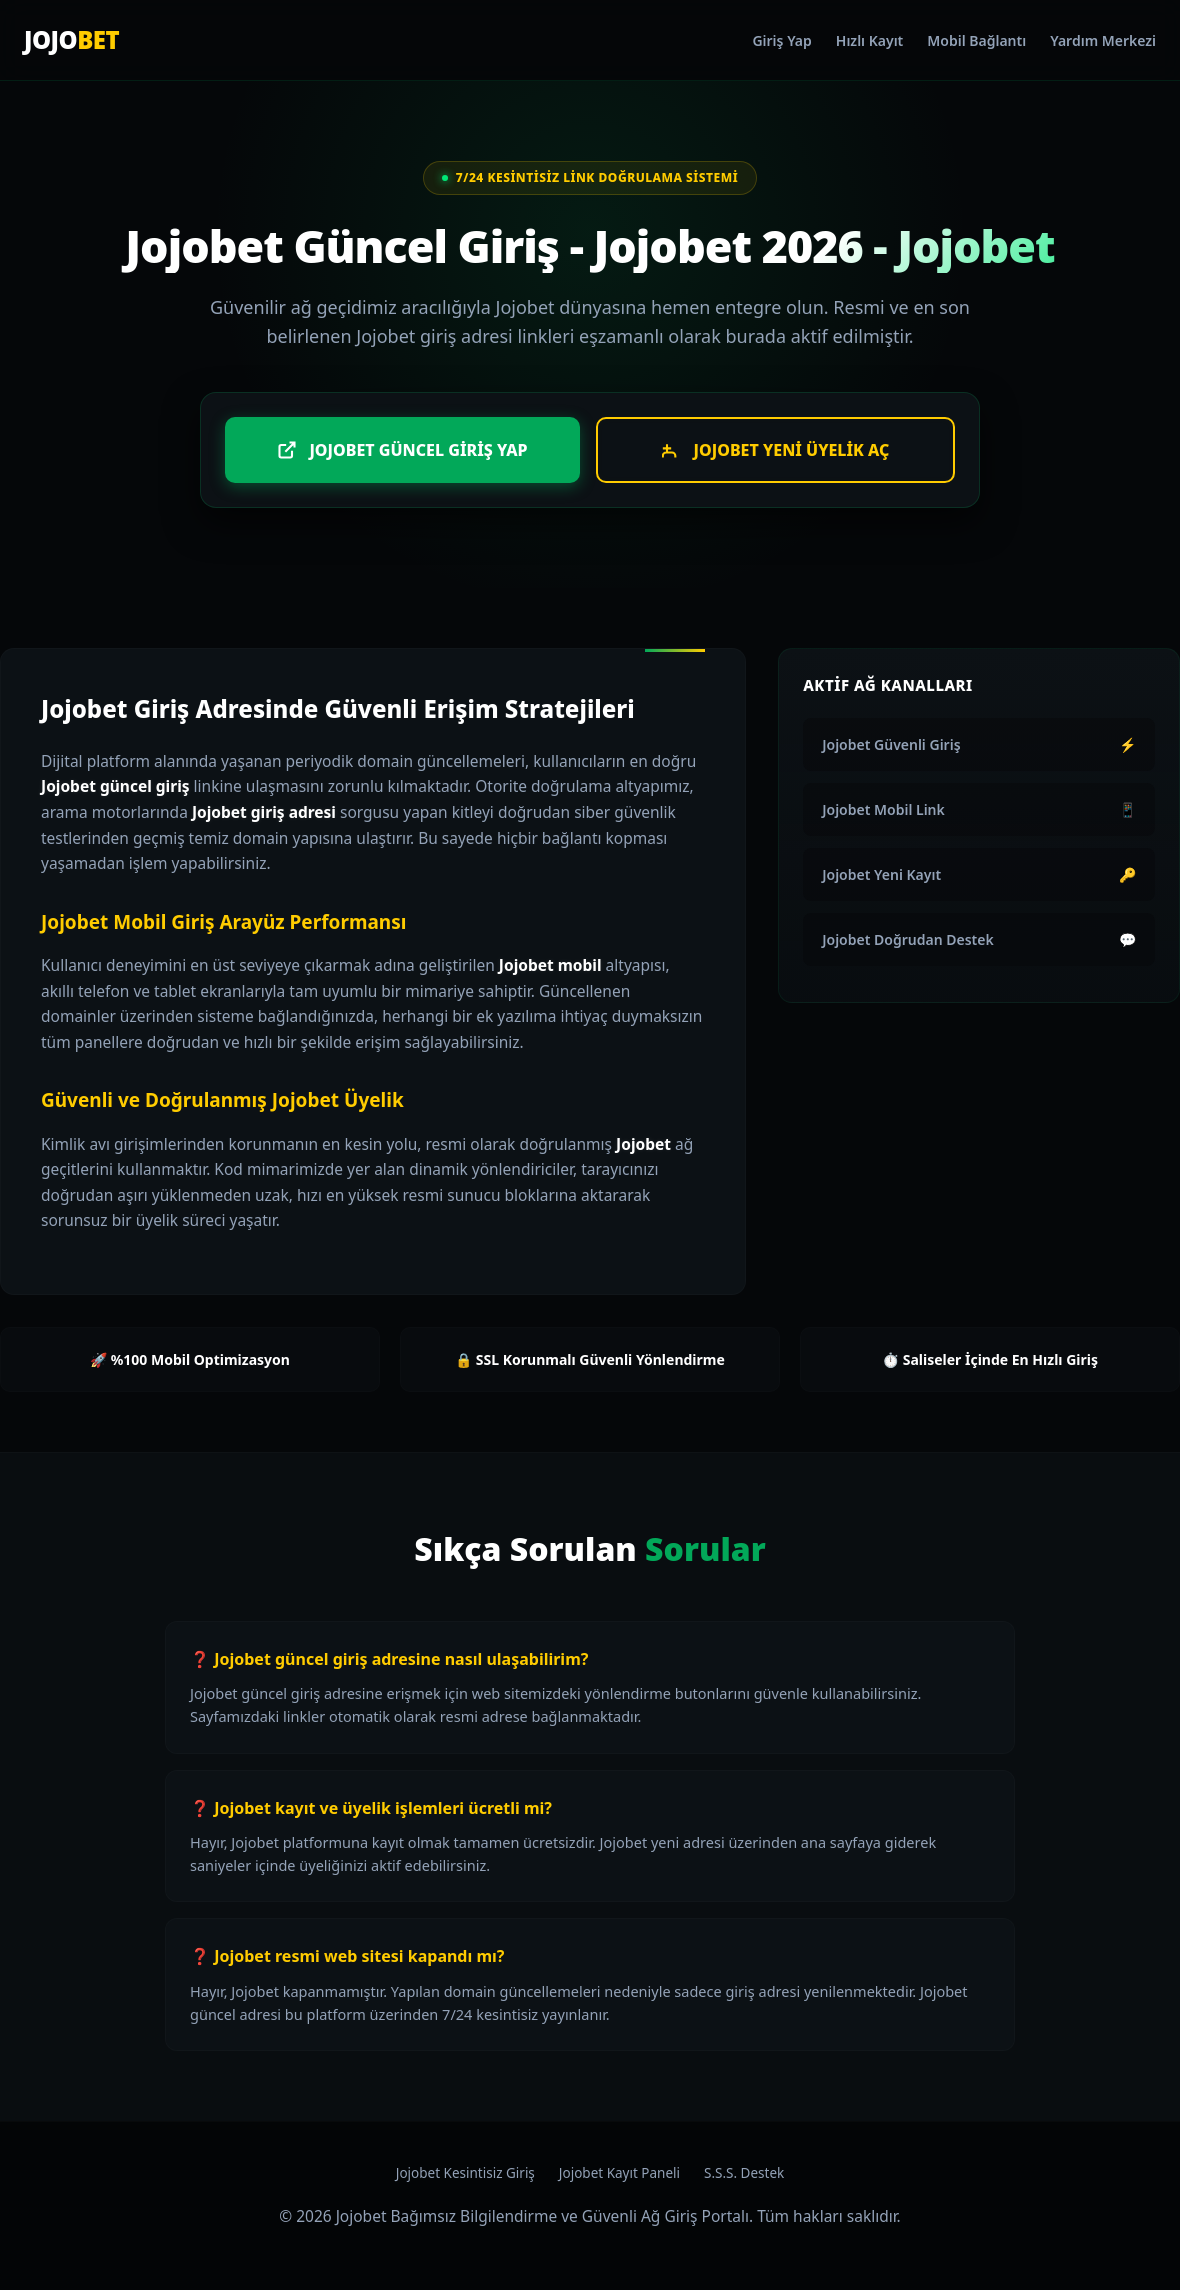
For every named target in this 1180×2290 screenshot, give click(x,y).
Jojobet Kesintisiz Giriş (465, 2173)
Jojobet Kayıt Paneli (619, 2173)
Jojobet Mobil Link (979, 809)
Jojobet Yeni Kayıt (979, 874)
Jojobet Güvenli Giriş (979, 744)
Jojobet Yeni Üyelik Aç (776, 450)
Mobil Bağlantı (976, 40)
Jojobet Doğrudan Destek (979, 939)
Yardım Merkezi (1103, 40)
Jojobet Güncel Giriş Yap (402, 450)
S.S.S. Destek (744, 2173)
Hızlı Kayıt (869, 40)
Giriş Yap (781, 40)
